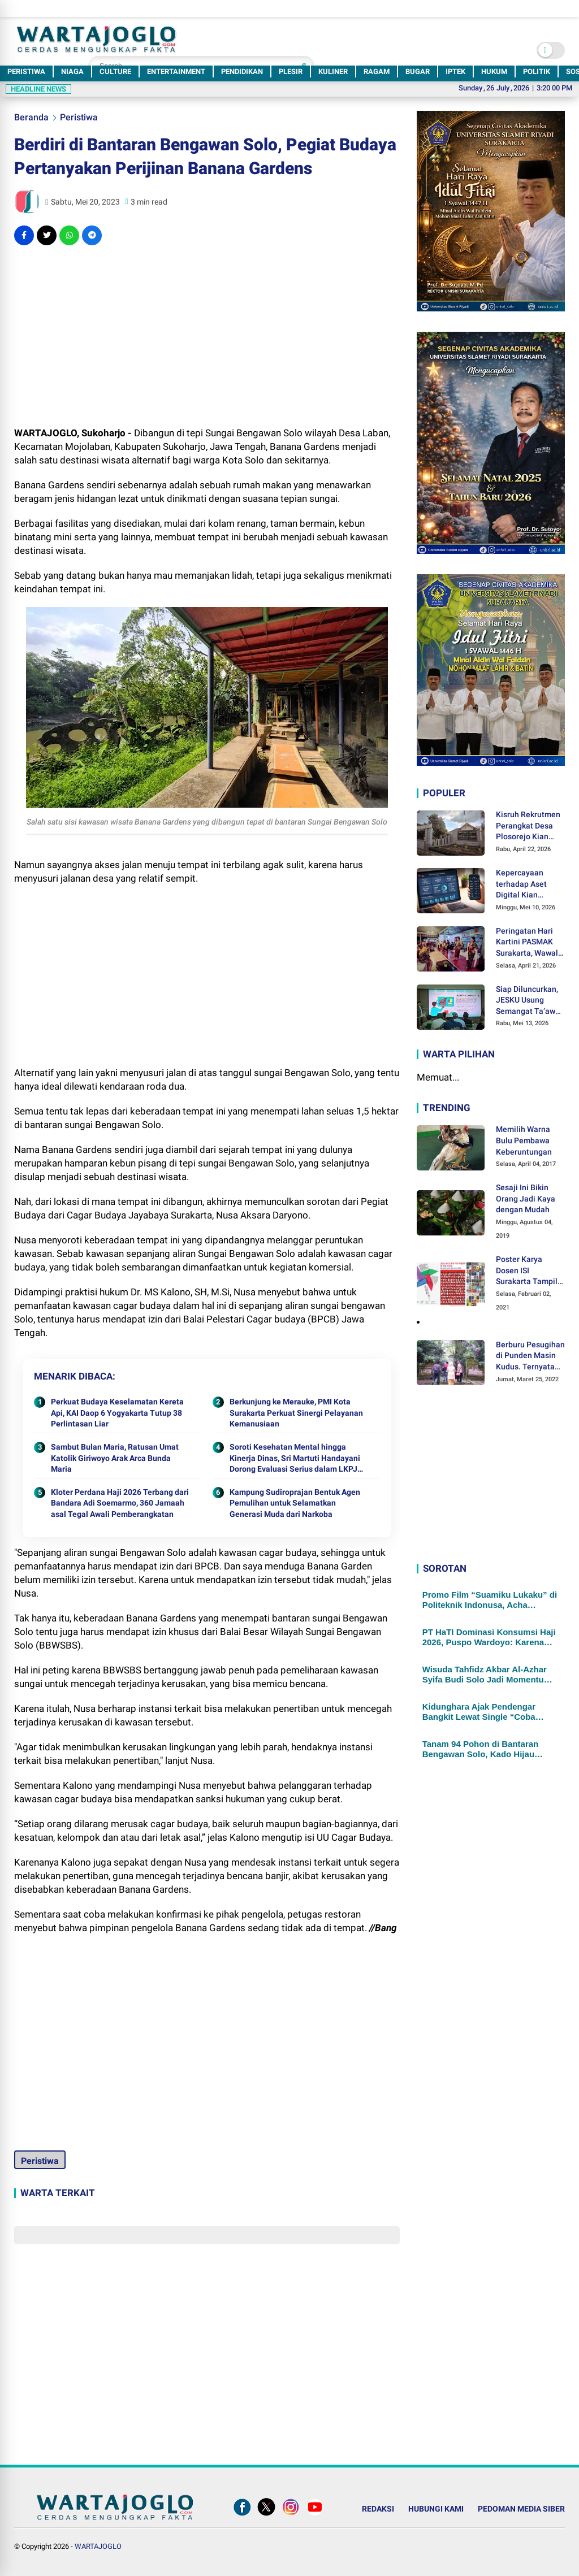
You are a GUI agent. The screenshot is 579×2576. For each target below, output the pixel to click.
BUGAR (417, 71)
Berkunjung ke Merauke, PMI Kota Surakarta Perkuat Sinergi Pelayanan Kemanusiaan (296, 1412)
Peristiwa (79, 117)
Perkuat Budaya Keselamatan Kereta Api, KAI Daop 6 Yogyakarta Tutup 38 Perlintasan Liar (117, 1412)
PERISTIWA (26, 71)
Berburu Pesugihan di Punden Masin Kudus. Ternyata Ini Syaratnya (530, 1356)
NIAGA (72, 71)
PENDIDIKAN (242, 71)
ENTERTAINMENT (176, 71)
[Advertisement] (206, 336)
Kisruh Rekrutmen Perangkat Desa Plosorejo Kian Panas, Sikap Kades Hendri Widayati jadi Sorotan (528, 826)
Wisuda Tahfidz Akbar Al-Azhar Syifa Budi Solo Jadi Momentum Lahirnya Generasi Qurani (486, 1674)
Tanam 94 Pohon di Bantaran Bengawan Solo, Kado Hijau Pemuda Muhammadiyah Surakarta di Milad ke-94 (480, 1749)
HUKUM (494, 71)
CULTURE (115, 71)
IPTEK (455, 71)
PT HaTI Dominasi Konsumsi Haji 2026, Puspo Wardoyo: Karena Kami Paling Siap (489, 1637)
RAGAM (377, 71)
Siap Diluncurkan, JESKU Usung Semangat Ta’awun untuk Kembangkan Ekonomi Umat (530, 1001)
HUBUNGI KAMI (436, 2508)
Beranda (31, 117)
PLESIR (291, 71)
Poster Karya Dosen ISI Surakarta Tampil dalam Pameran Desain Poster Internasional (527, 1271)
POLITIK (536, 71)
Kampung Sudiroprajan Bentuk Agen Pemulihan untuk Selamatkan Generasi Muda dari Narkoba (295, 1503)
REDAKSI (378, 2508)
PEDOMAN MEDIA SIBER (521, 2508)
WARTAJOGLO (98, 2546)
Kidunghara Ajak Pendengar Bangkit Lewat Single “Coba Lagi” (478, 1712)
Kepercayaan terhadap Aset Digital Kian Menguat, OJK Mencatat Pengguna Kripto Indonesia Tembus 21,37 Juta (529, 884)
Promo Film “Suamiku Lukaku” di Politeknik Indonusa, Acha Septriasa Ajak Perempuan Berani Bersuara (490, 1600)
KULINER (333, 71)
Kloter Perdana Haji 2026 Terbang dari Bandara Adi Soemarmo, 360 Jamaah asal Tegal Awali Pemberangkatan (120, 1503)
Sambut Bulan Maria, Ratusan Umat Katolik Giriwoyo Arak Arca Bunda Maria (115, 1457)
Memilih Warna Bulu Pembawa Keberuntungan (524, 1140)
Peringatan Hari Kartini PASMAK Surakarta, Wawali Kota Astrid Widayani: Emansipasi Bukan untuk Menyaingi (529, 942)
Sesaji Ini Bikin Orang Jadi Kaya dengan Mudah (525, 1198)
